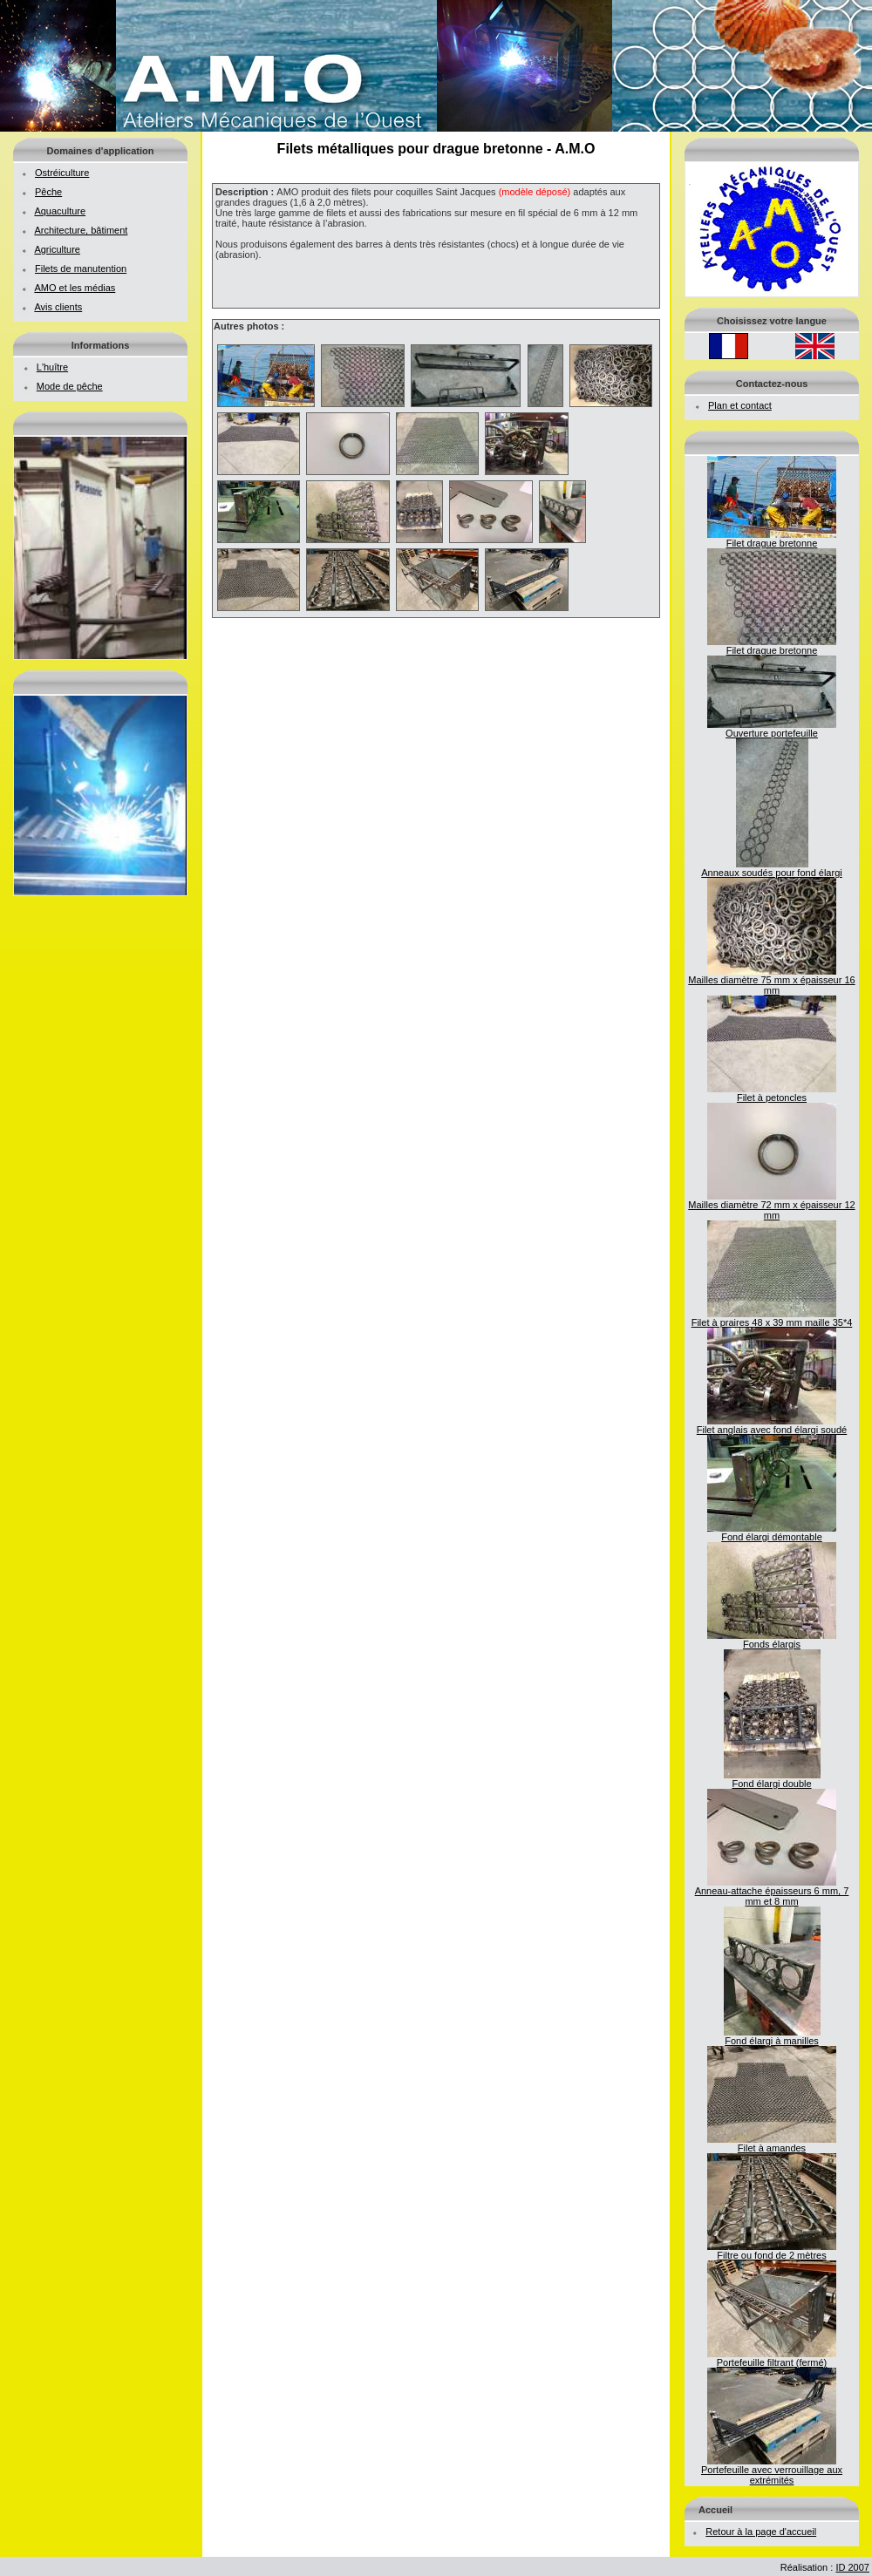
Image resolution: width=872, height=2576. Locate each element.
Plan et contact (740, 405)
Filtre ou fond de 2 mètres (771, 2250)
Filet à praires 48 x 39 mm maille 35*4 (772, 1318)
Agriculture (57, 249)
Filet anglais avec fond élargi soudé (772, 1425)
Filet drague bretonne (771, 538)
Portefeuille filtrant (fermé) (771, 2358)
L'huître (52, 367)
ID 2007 (852, 2567)
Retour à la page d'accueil (760, 2531)
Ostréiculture (62, 172)
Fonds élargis (771, 1639)
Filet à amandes (771, 2143)
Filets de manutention (80, 268)
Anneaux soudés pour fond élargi (771, 868)
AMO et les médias (74, 287)
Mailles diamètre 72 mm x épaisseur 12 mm (771, 1205)
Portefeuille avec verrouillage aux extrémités (771, 2470)
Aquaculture (59, 211)
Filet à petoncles (771, 1093)
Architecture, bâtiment (80, 230)
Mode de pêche (70, 386)
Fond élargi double (772, 1779)
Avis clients (58, 307)
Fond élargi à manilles (772, 2036)
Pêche (48, 192)
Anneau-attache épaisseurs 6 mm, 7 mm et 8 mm (772, 1892)
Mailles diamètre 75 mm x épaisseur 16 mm (771, 981)
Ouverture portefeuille (771, 728)
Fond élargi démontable (771, 1532)
